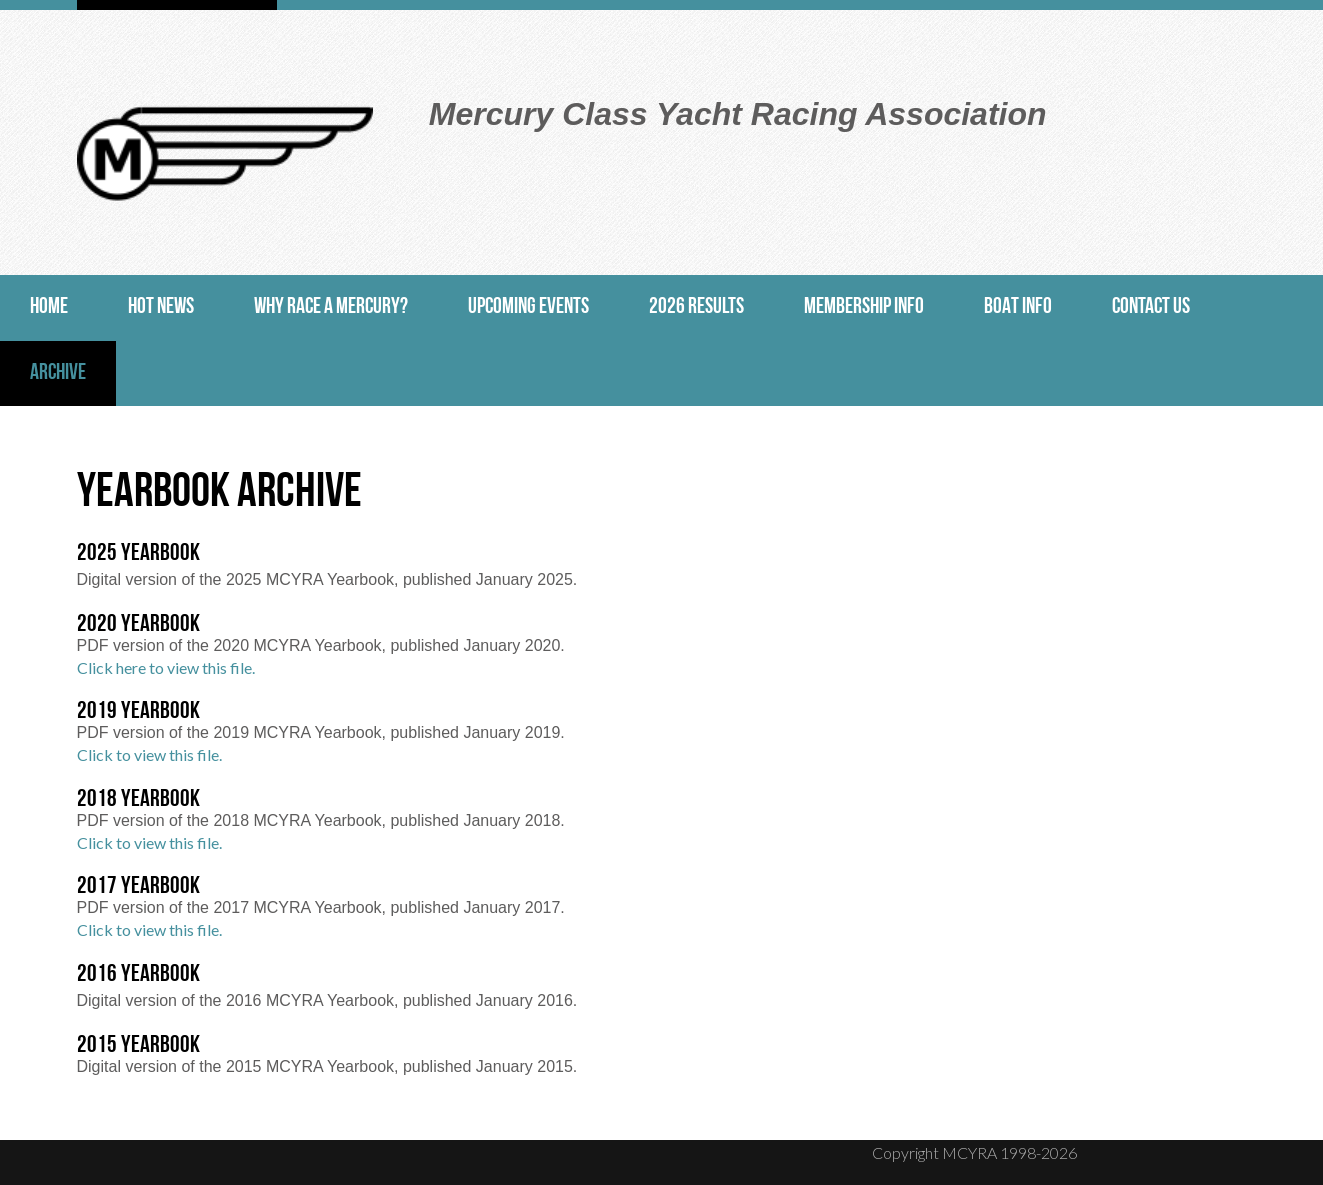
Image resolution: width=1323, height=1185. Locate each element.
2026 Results (696, 307)
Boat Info (1018, 307)
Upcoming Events (528, 307)
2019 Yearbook (138, 712)
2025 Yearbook (138, 554)
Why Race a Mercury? (331, 307)
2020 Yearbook (138, 625)
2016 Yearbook (138, 975)
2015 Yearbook (138, 1046)
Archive (58, 373)
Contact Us (1151, 307)
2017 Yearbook (138, 887)
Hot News (161, 307)
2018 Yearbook (138, 800)
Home (49, 307)
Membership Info (864, 307)
